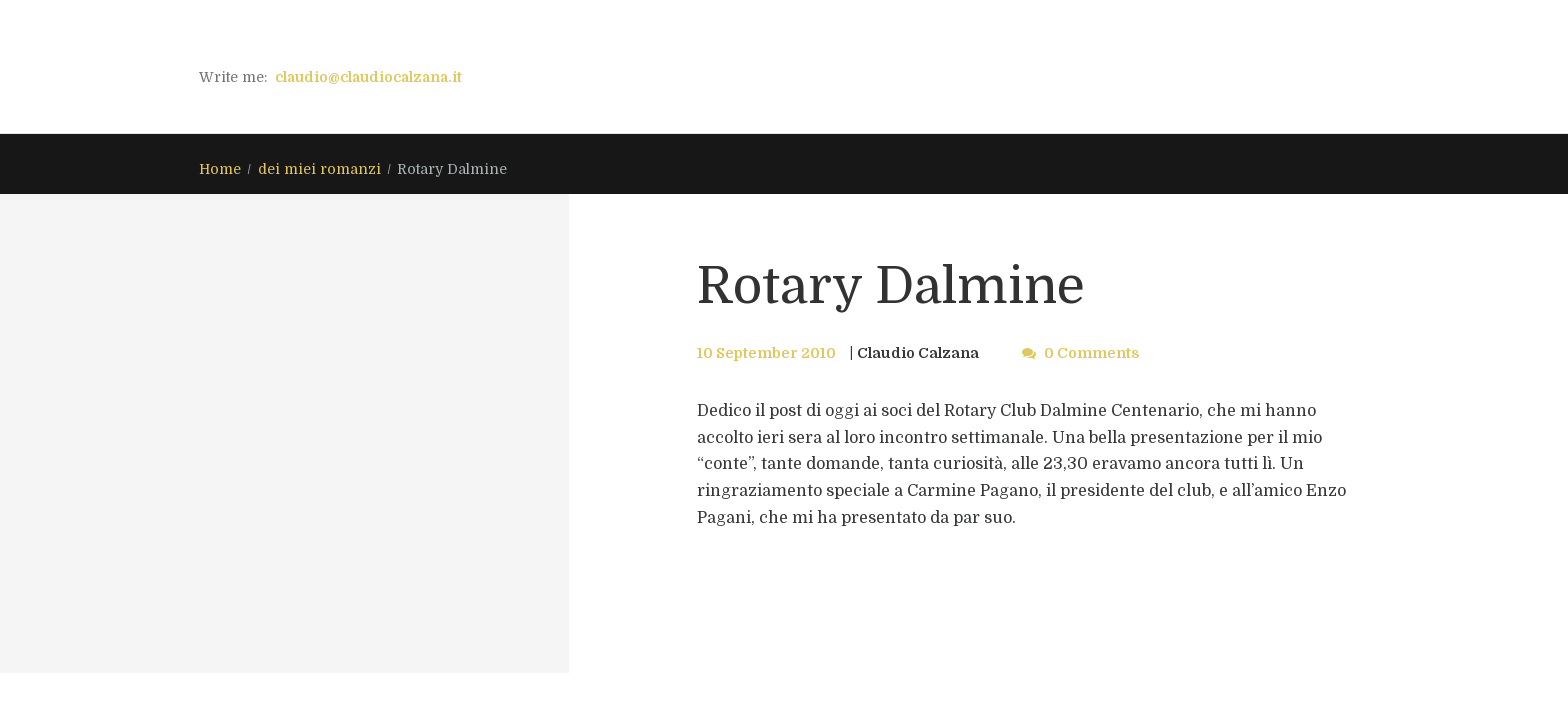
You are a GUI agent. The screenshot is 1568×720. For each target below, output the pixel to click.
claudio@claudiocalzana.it (368, 77)
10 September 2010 (766, 353)
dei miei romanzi (319, 169)
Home (220, 169)
